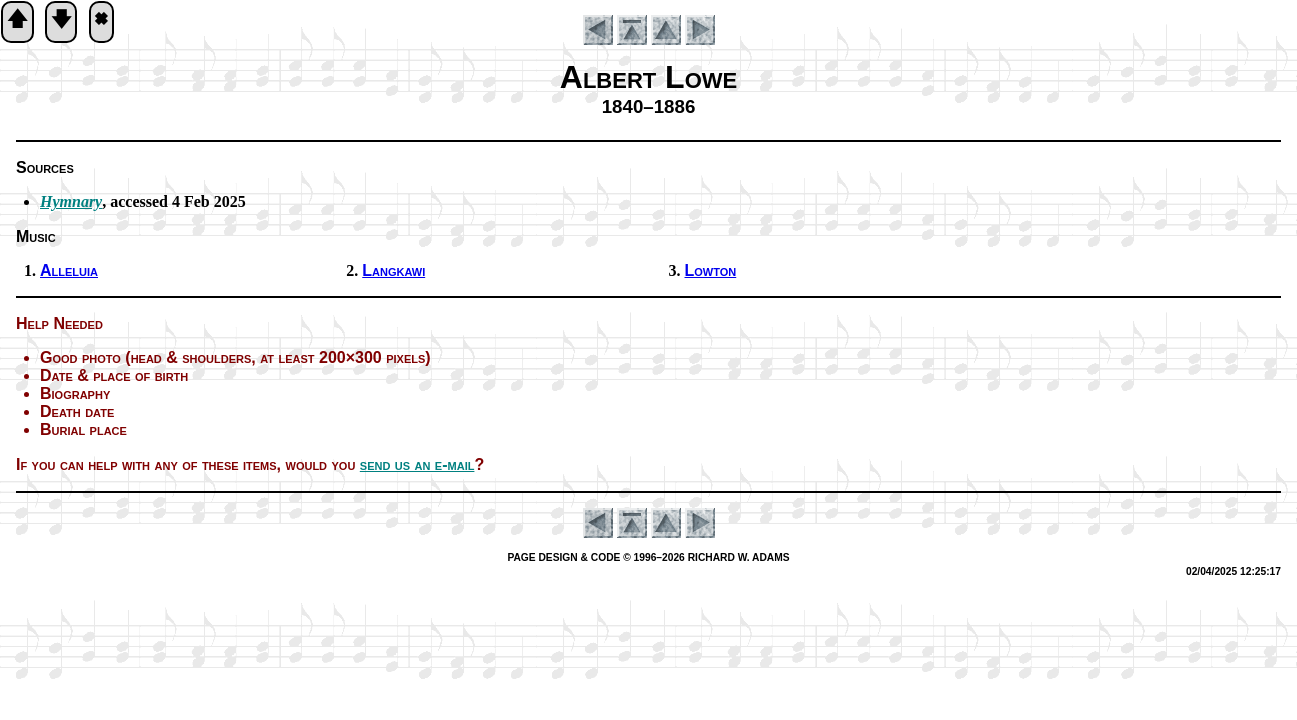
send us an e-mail (417, 464)
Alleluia (69, 270)
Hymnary (71, 201)
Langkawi (393, 270)
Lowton (711, 270)
